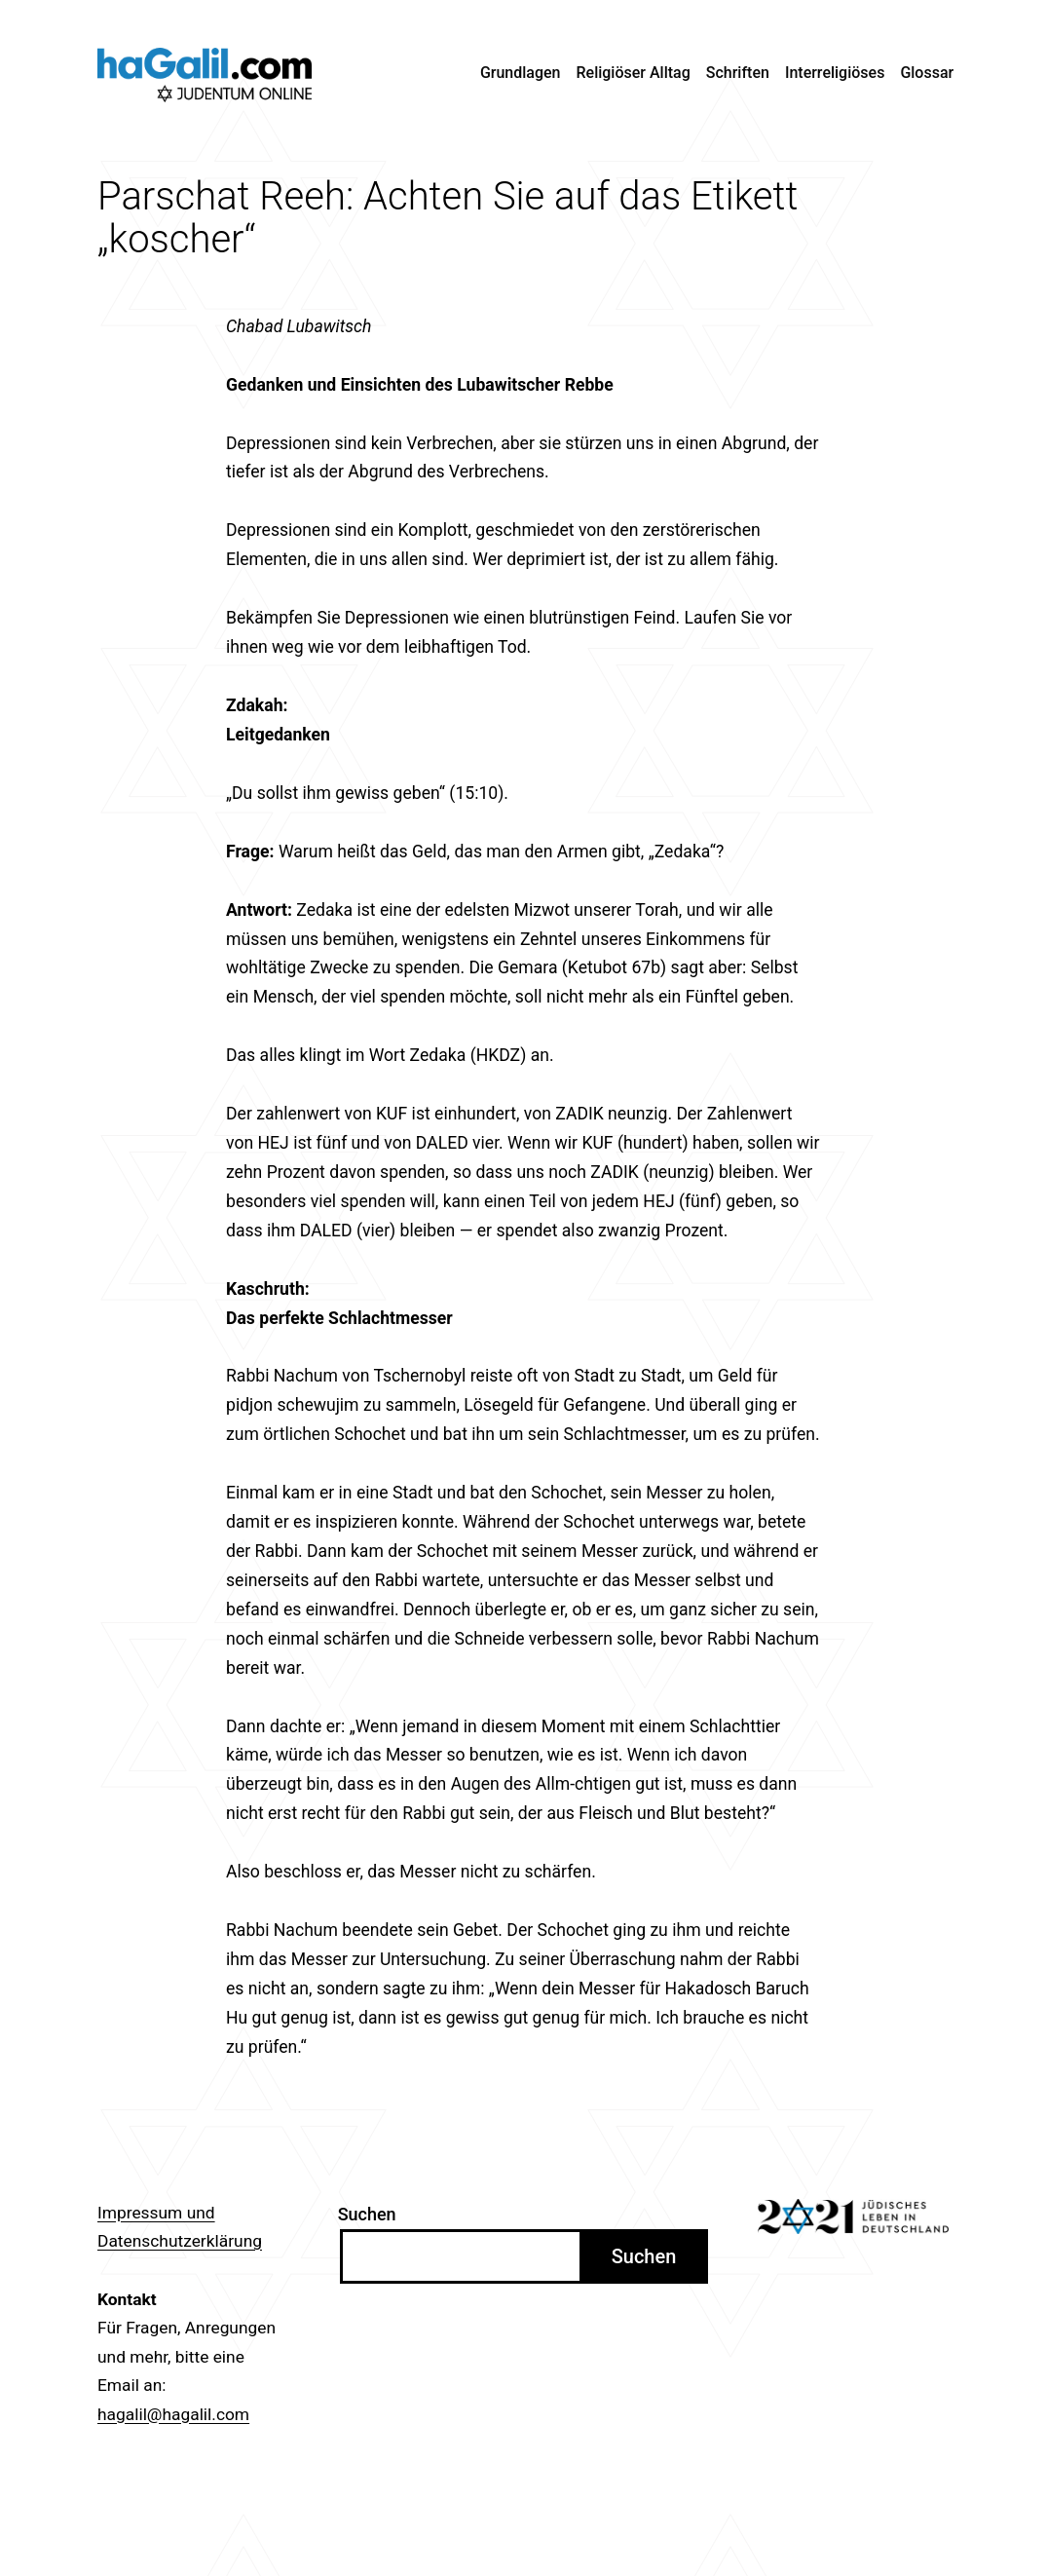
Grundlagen (520, 72)
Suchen (367, 2214)
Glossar (926, 72)
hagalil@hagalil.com (173, 2414)
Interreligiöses (835, 72)
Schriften (737, 72)
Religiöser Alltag (634, 72)
